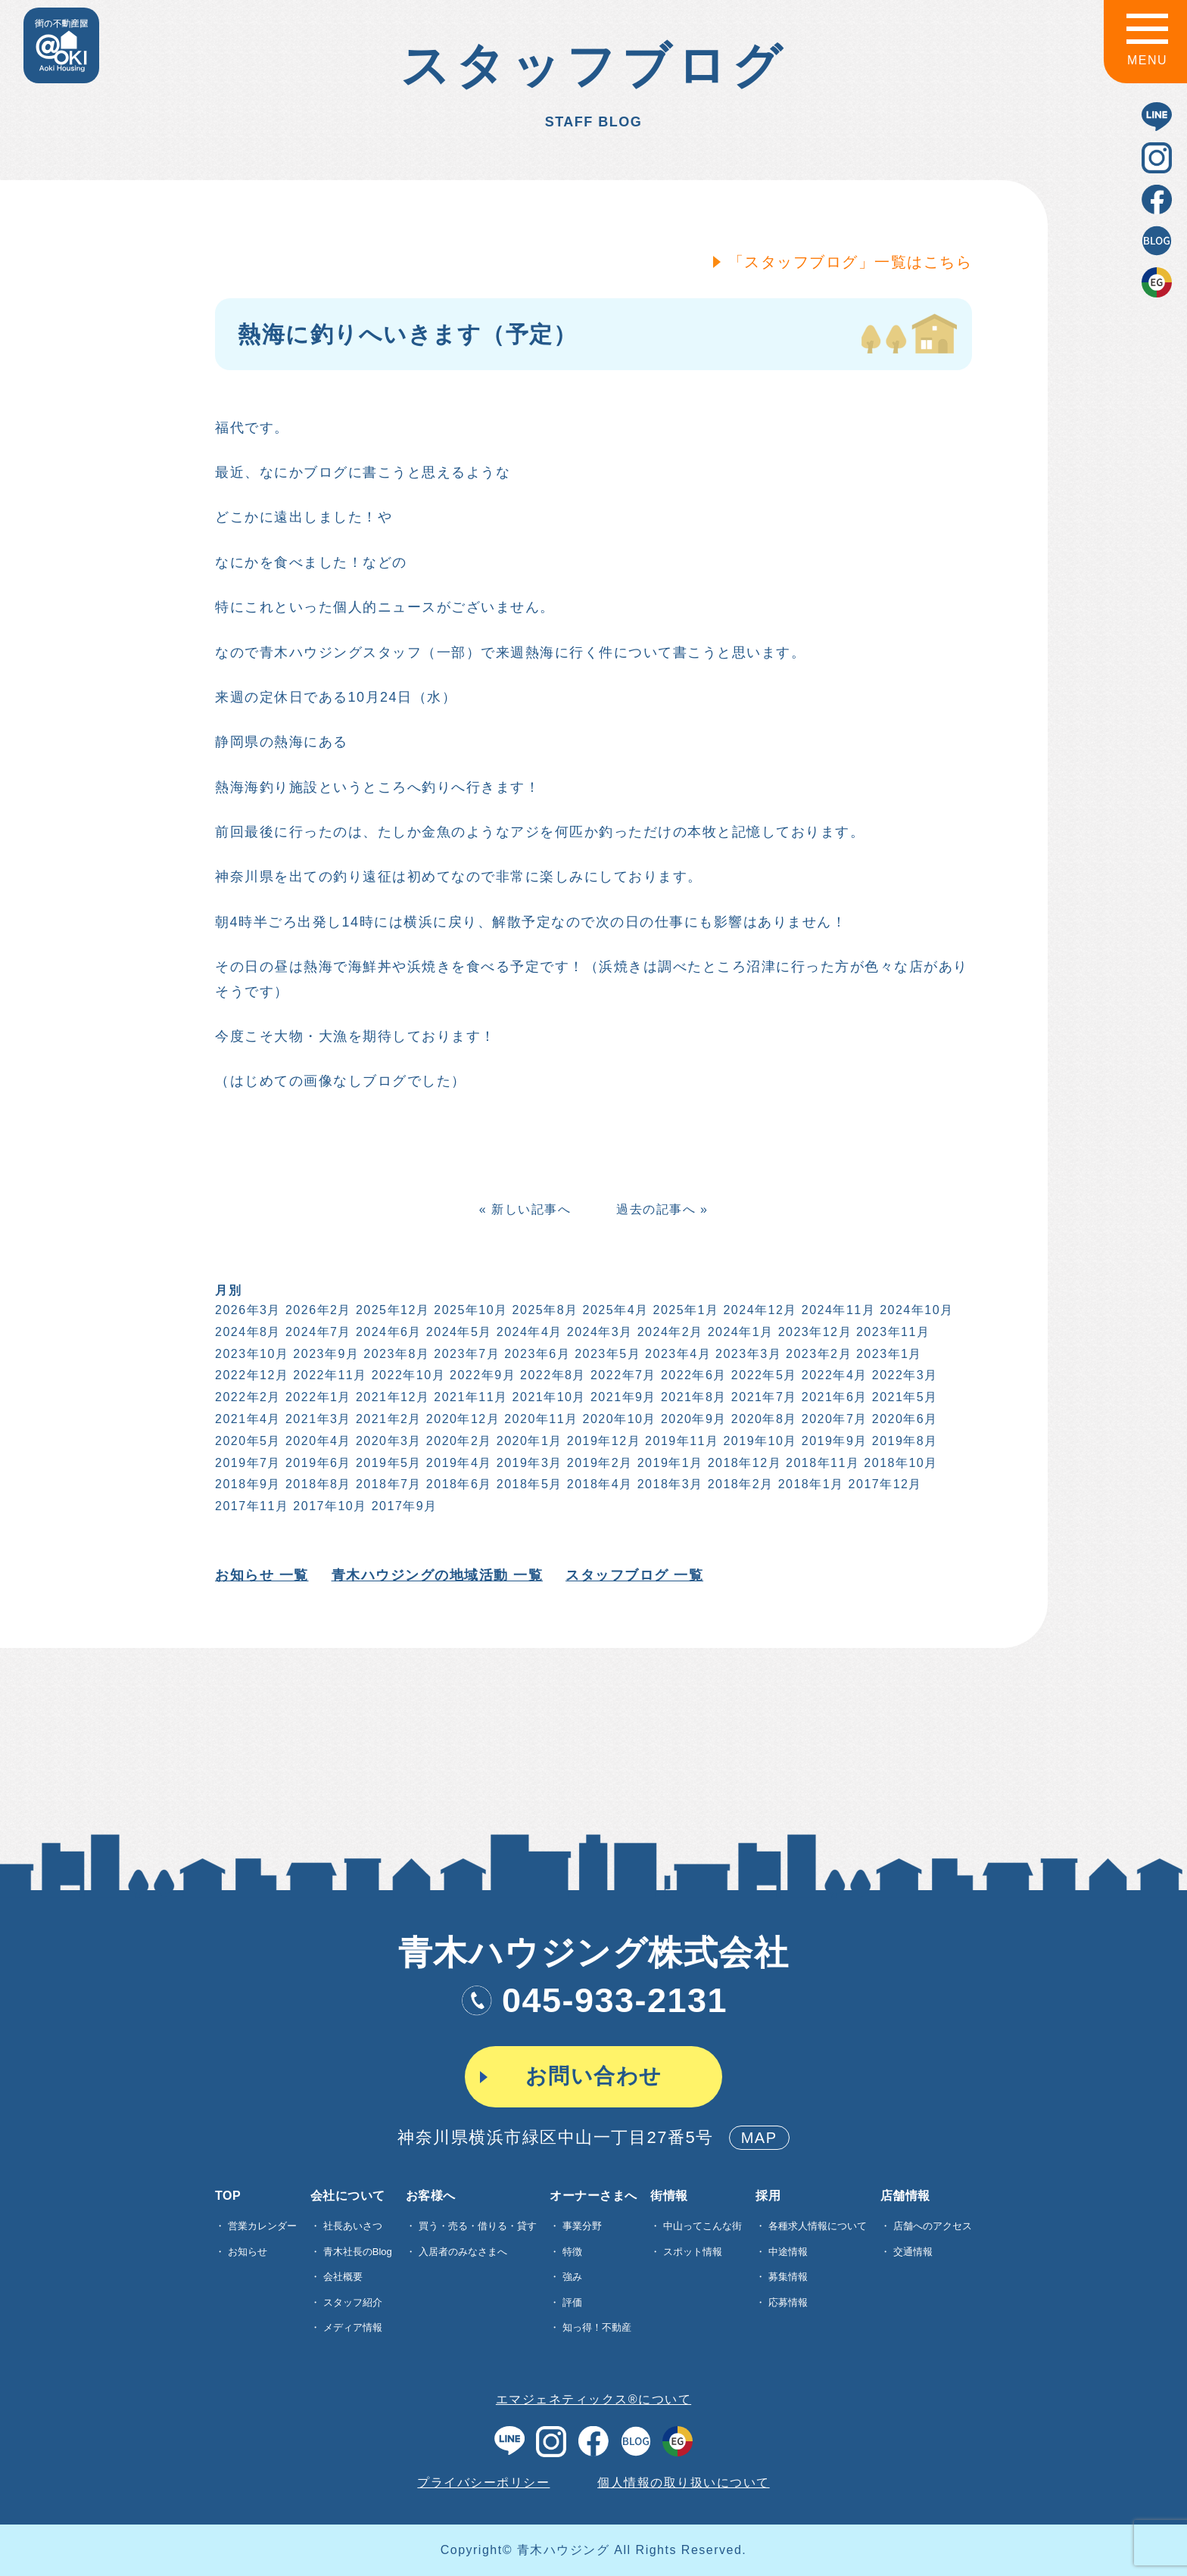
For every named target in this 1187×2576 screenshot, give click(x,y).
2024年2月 (669, 1331)
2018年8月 (317, 1484)
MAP (759, 2137)
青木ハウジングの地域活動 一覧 (435, 1575)
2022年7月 (622, 1375)
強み (572, 2276)
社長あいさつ (352, 2226)
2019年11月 (680, 1440)
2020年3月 (387, 1440)
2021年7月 (763, 1397)
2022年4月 (833, 1375)
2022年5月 (763, 1375)
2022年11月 (328, 1375)
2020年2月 (458, 1440)
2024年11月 (837, 1310)
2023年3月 (747, 1353)
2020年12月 (461, 1419)
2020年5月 (246, 1440)
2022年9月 (481, 1375)
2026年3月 (246, 1310)
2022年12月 (250, 1375)
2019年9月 (833, 1440)
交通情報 (913, 2251)
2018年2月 (739, 1484)
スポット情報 (692, 2251)
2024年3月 (598, 1331)
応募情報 (788, 2302)
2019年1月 (669, 1462)
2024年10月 (915, 1310)
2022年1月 (317, 1397)
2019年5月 (387, 1462)
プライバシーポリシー (483, 2482)
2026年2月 (317, 1310)
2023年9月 (324, 1353)
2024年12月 (758, 1310)
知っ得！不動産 (596, 2327)
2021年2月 (387, 1419)
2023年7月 (465, 1353)
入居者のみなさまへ (463, 2251)
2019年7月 (246, 1462)
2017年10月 (328, 1506)
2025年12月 (391, 1310)
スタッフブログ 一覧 (633, 1575)
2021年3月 (317, 1419)
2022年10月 (407, 1375)
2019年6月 (317, 1462)
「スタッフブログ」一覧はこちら (848, 262)
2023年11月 (891, 1331)
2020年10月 (618, 1419)
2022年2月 (246, 1397)
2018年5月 (528, 1484)
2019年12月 (602, 1440)
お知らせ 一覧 (260, 1575)
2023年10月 (250, 1353)
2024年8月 (246, 1331)
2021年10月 (547, 1397)
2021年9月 (622, 1397)
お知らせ (247, 2251)
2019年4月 (458, 1462)
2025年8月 (544, 1310)
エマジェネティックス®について (593, 2399)
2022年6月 (692, 1375)
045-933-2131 (593, 2000)
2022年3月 (903, 1375)
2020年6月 (903, 1419)
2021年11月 (469, 1397)
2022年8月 (551, 1375)
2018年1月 (810, 1484)
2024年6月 (387, 1331)
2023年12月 (813, 1331)
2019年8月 (903, 1440)
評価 (572, 2302)
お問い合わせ (593, 2076)
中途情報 (788, 2251)
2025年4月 (614, 1310)
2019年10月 (758, 1440)
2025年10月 (469, 1310)
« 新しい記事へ (523, 1209)
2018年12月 (743, 1462)
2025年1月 (684, 1310)
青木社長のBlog (357, 2251)
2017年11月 (250, 1506)
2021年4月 (246, 1419)
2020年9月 (692, 1419)
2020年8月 (763, 1419)
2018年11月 (821, 1462)
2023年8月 (395, 1353)
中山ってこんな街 (702, 2226)
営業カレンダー (262, 2226)
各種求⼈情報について (817, 2226)
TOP (228, 2196)
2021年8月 (692, 1397)
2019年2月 (598, 1462)
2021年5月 (903, 1397)
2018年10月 (899, 1462)
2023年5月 (606, 1353)
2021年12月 (391, 1397)
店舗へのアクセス (932, 2226)
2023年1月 (888, 1353)
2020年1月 (528, 1440)
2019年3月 (528, 1462)
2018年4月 (598, 1484)
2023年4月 (676, 1353)
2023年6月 (536, 1353)
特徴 (572, 2251)
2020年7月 (833, 1419)
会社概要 (343, 2276)
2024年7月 (317, 1331)
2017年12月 (884, 1484)
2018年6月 (458, 1484)
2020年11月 (539, 1419)
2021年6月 (833, 1397)
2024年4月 (528, 1331)
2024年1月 (739, 1331)
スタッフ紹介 (352, 2302)
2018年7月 (387, 1484)
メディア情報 (352, 2327)
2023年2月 (817, 1353)
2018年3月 (669, 1484)
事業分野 (582, 2226)
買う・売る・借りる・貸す (478, 2226)
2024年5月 (458, 1331)
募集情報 (788, 2276)
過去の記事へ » (660, 1209)
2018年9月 (246, 1484)
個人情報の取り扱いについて (683, 2482)
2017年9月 (403, 1506)
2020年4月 (317, 1440)
